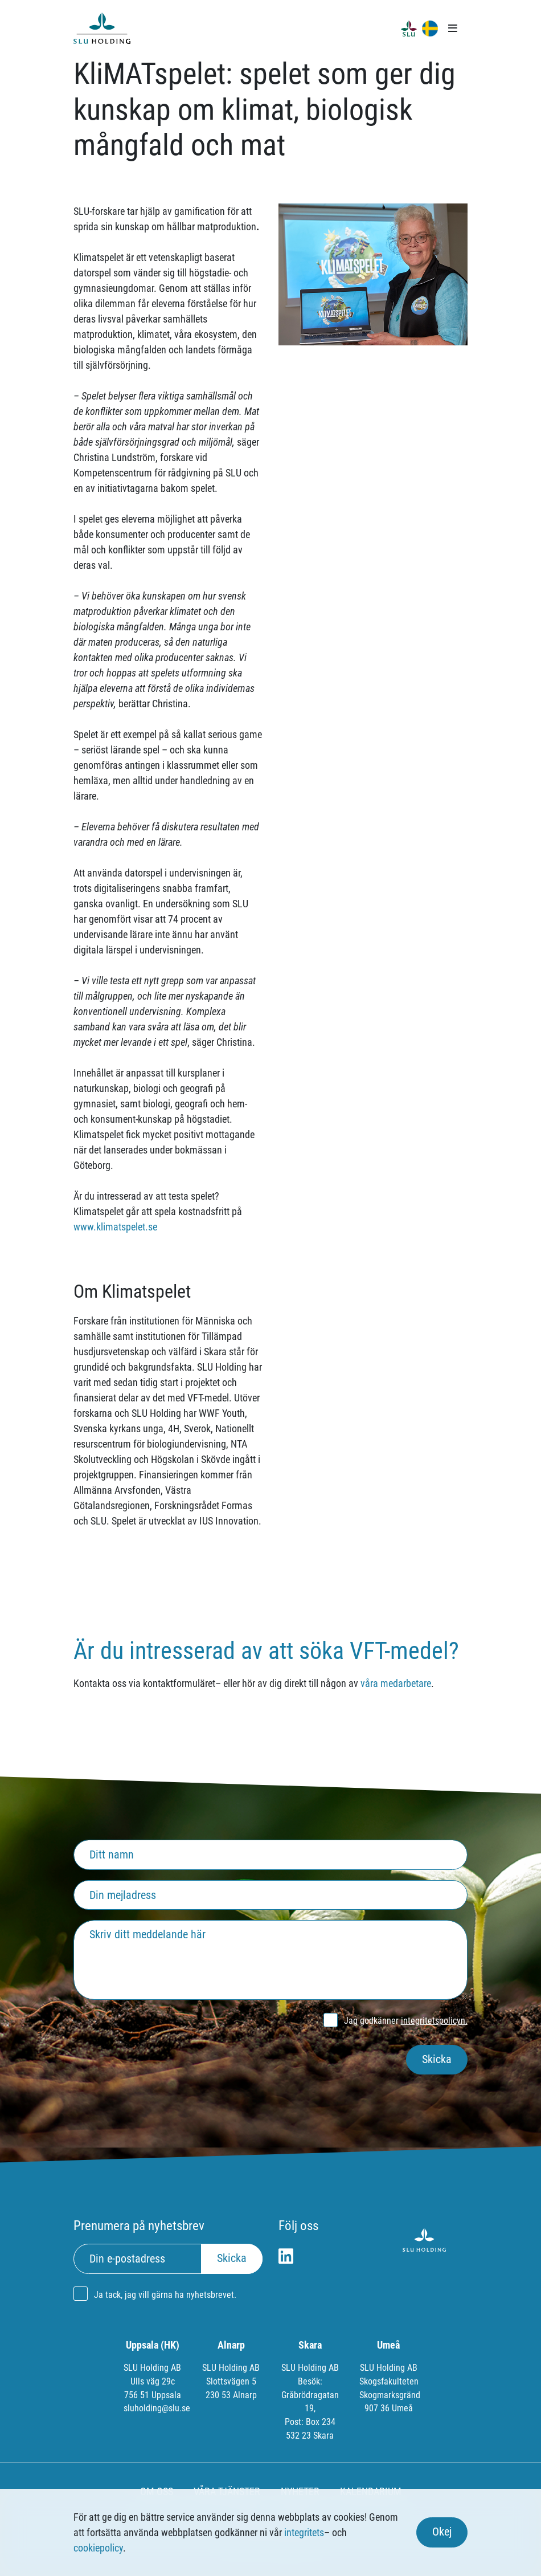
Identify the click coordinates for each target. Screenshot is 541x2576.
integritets (304, 2532)
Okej (442, 2531)
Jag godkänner (406, 2020)
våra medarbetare (395, 1683)
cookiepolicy (98, 2548)
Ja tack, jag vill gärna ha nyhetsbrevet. (165, 2294)
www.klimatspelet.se (115, 1227)
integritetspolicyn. (434, 2020)
